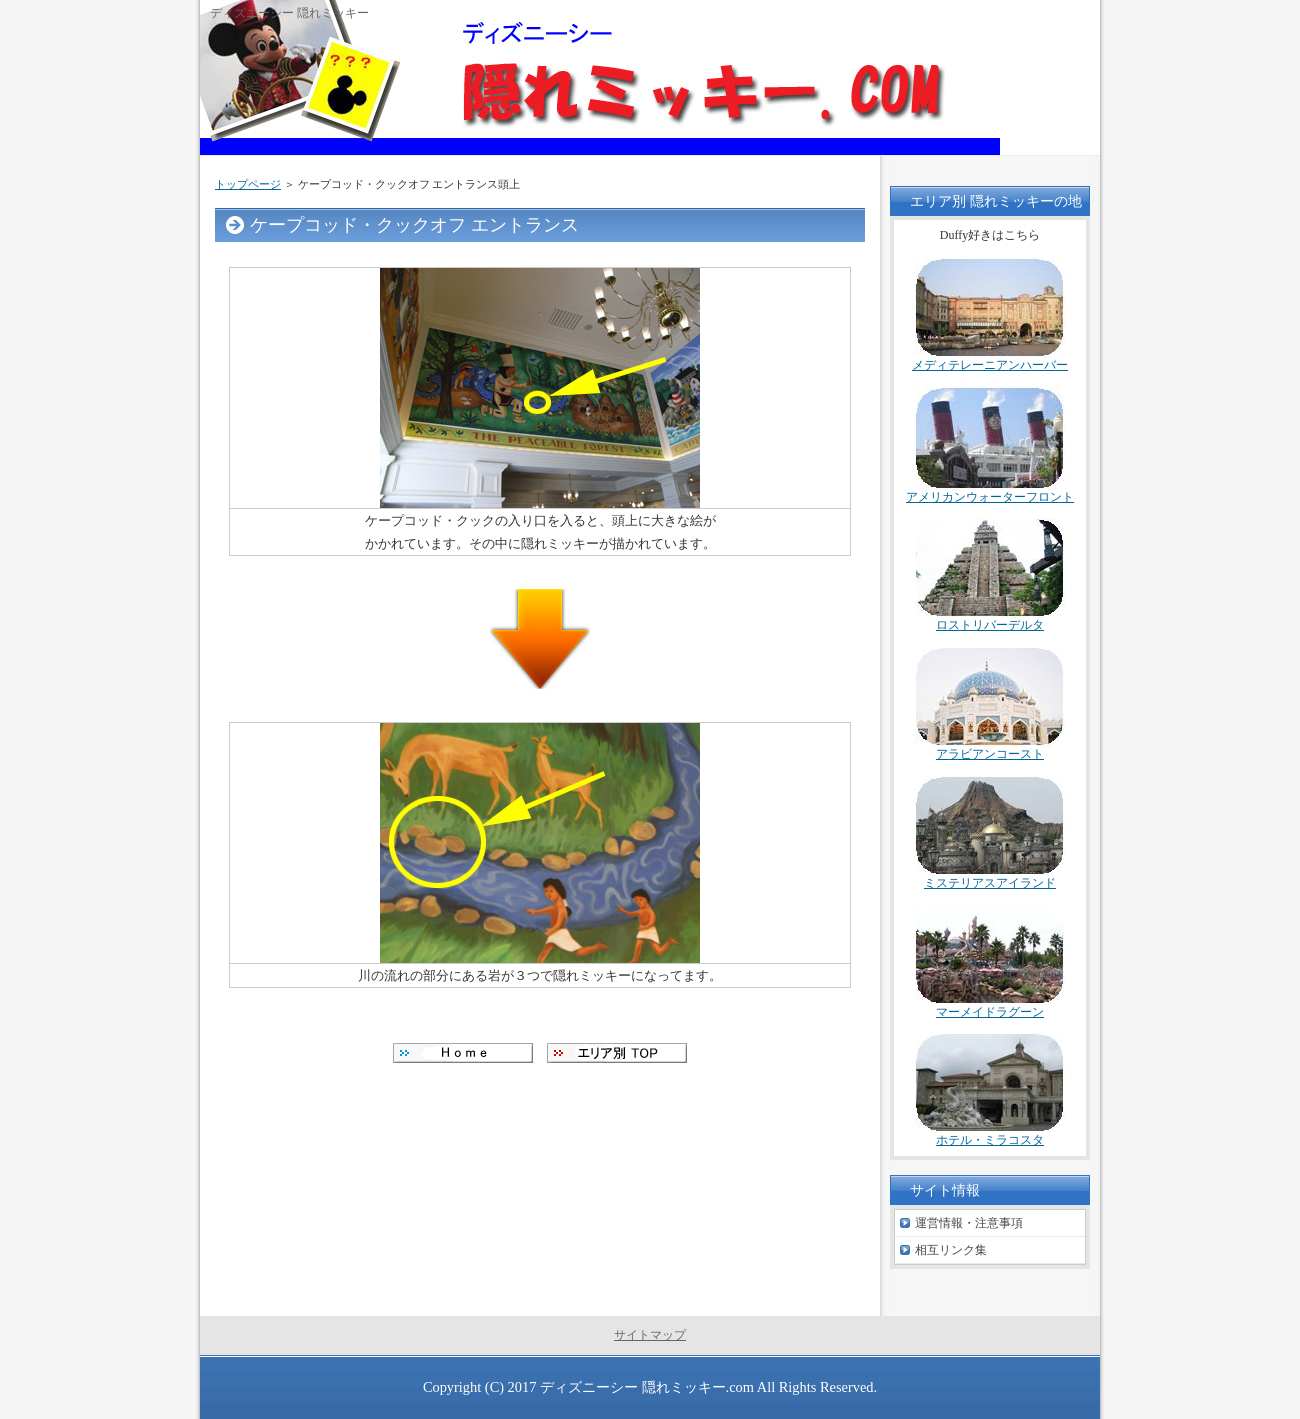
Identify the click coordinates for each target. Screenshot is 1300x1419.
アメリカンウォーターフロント (990, 497)
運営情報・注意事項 (969, 1223)
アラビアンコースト (990, 754)
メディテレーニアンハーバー (990, 365)
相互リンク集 (951, 1250)
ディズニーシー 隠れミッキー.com (647, 1387)
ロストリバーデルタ (990, 625)
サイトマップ (650, 1335)
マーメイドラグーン (990, 1012)
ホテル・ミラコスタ (990, 1140)
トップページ (248, 184)
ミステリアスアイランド (990, 883)
